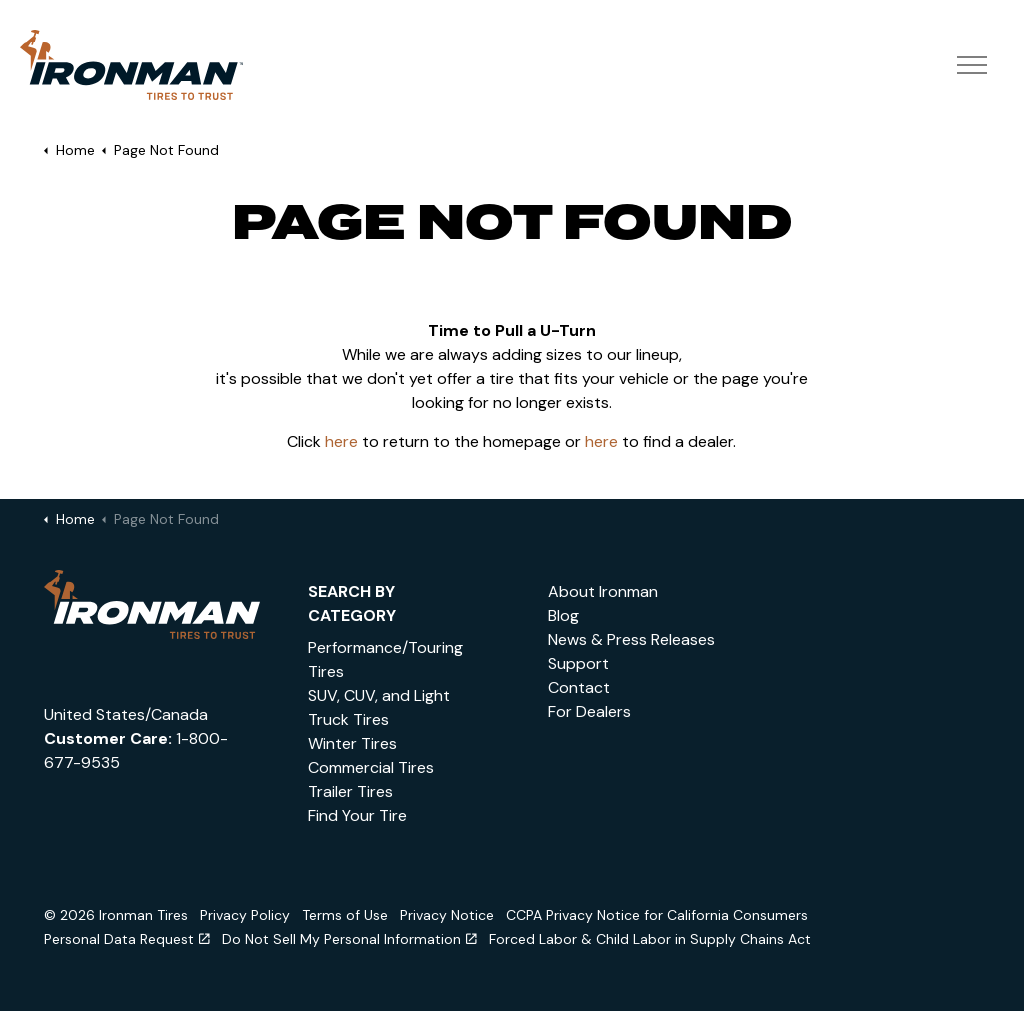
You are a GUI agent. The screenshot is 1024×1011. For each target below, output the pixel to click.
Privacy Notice (447, 915)
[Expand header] (971, 65)
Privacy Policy (245, 915)
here (341, 441)
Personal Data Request (127, 939)
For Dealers (589, 711)
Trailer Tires (350, 791)
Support (578, 663)
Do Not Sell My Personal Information (349, 939)
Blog (563, 615)
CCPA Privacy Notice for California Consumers (657, 915)
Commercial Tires (371, 767)
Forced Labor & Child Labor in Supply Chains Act (650, 939)
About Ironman (603, 591)
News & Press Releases (631, 639)
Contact (579, 687)
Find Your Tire (357, 815)
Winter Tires (352, 743)
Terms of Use (345, 915)
